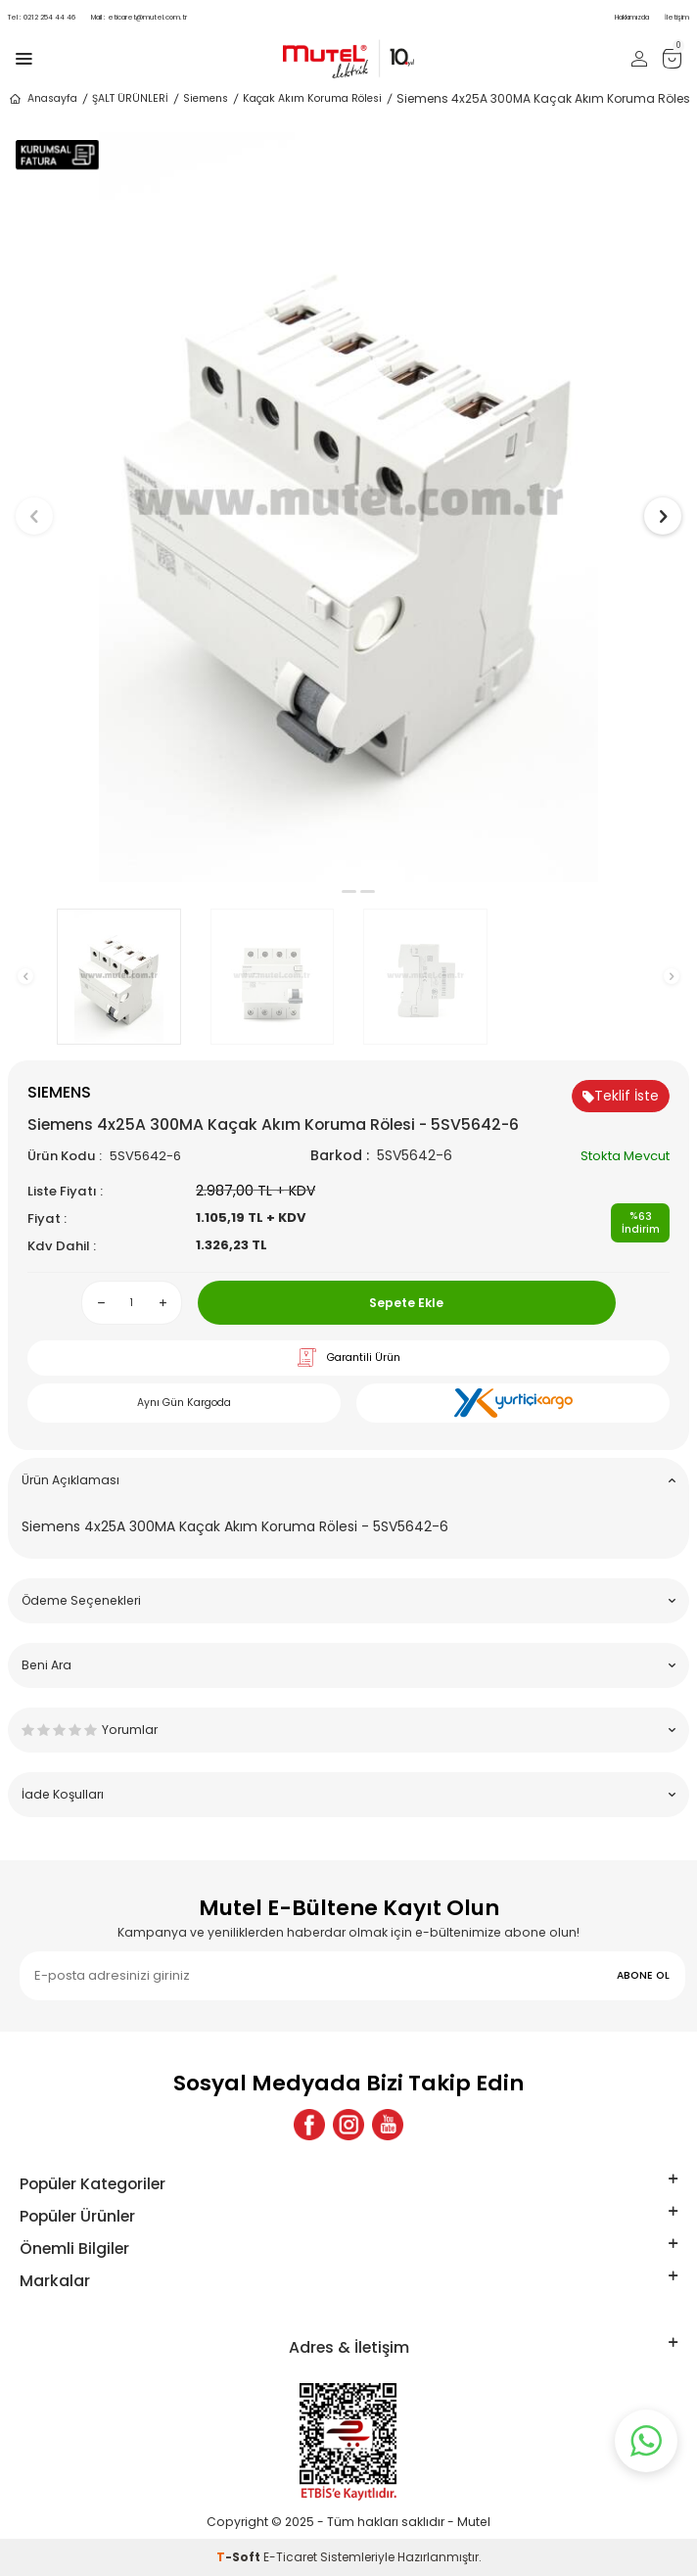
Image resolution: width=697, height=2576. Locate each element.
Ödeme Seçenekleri (348, 1600)
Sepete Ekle (406, 1302)
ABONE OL (643, 1975)
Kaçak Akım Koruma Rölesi (312, 98)
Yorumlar (348, 1729)
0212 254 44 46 (41, 17)
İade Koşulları (348, 1794)
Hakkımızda (632, 17)
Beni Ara (348, 1665)
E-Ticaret (290, 2557)
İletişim (677, 17)
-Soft (239, 2557)
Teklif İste (620, 1095)
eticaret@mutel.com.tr (139, 17)
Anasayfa (42, 99)
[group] (348, 507)
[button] (330, 891)
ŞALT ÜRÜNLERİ (130, 98)
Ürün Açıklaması (348, 1480)
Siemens (205, 98)
